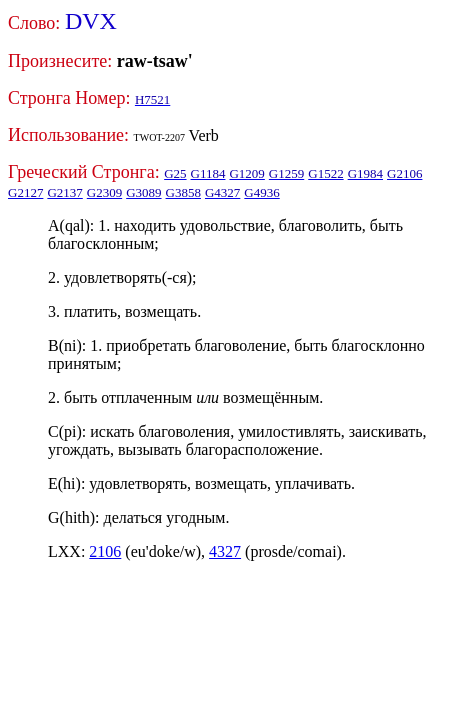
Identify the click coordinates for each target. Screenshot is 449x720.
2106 (105, 551)
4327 (225, 551)
